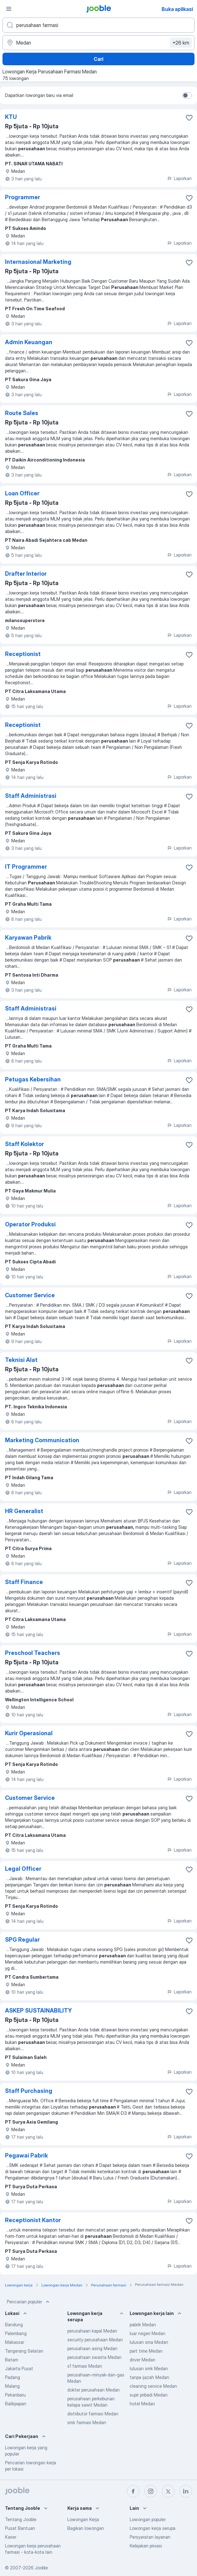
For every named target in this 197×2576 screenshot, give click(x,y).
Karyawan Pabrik (28, 937)
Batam (11, 2359)
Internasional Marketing (38, 262)
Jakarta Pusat (19, 2368)
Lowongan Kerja (83, 2519)
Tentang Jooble (20, 2519)
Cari (98, 59)
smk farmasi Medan (86, 2422)
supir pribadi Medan (149, 2394)
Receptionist (23, 654)
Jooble (41, 2567)
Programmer (22, 197)
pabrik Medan (143, 2324)
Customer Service (30, 1295)
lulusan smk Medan (149, 2368)
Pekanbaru (15, 2394)
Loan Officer (22, 493)
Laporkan (179, 178)
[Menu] (9, 9)
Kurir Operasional (29, 1733)
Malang (12, 2386)
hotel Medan (142, 2403)
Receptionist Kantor (33, 2220)
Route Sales (21, 413)
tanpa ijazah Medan (149, 2377)
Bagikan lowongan (85, 2528)
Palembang (16, 2333)
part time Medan (146, 2351)
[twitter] (168, 2491)
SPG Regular (22, 1939)
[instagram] (150, 2491)
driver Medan (142, 2359)
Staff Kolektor (24, 1144)
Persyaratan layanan (150, 2537)
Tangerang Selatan (24, 2351)
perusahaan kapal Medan (92, 2330)
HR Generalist (24, 1511)
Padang (12, 2377)
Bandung (14, 2324)
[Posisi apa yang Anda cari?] (98, 25)
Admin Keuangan (28, 342)
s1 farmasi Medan (84, 2366)
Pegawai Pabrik (26, 2155)
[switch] (187, 95)
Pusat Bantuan (20, 2528)
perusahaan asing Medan (92, 2348)
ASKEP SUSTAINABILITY (38, 2010)
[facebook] (133, 2491)
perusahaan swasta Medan (94, 2357)
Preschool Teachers (32, 1653)
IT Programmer (26, 866)
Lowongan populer (148, 2519)
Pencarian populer (29, 2302)
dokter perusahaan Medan (93, 2389)
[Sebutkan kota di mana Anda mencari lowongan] (98, 42)
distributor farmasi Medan (92, 2413)
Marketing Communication (42, 1440)
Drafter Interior (26, 573)
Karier (10, 2537)
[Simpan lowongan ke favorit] (189, 117)
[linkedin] (185, 2491)
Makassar (14, 2342)
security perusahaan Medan (95, 2339)
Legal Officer (23, 1868)
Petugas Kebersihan (33, 1079)
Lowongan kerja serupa (152, 2528)
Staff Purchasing (28, 2091)
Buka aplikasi (177, 9)
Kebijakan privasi (146, 2545)
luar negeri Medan (147, 2333)
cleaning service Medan (153, 2386)
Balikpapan (15, 2403)
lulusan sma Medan (149, 2342)
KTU (11, 117)
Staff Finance (24, 1582)
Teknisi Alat (21, 1360)
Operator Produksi (30, 1224)
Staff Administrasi (30, 795)
